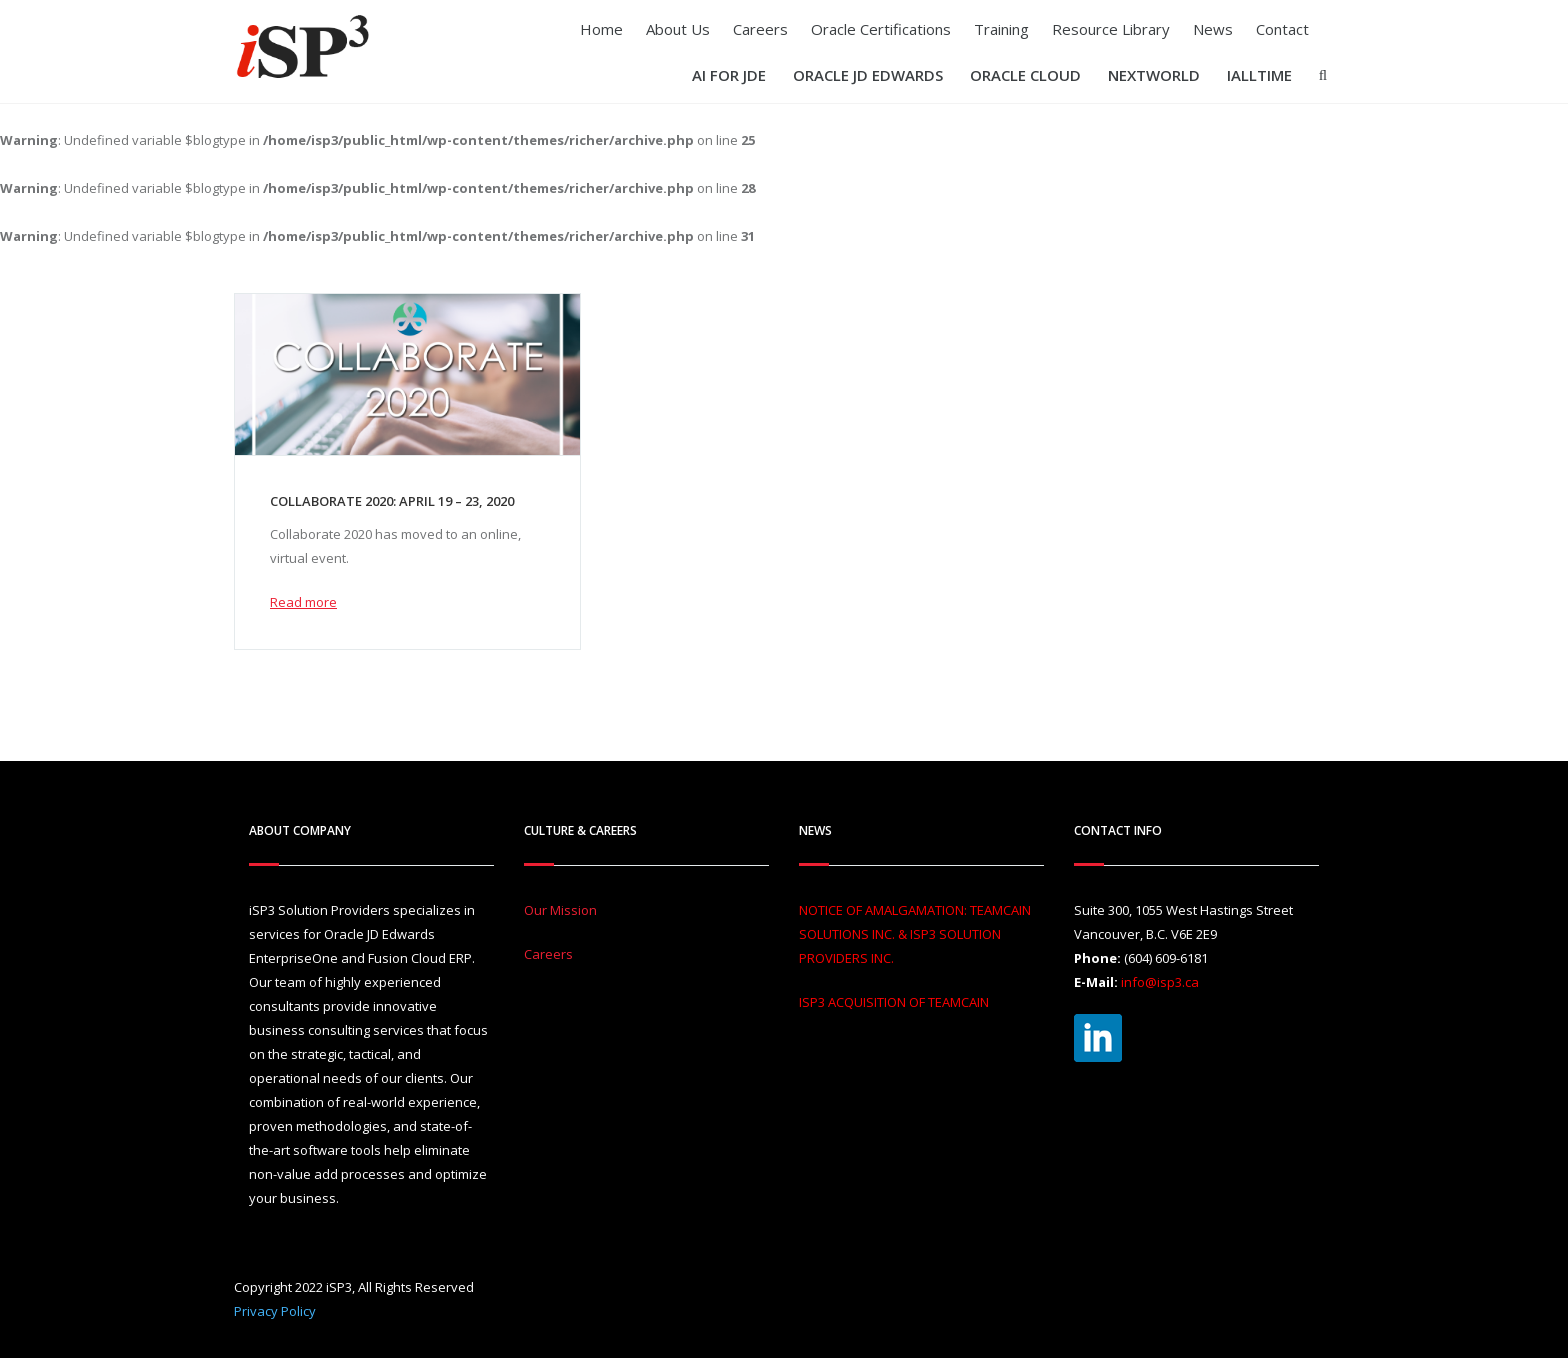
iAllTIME (1259, 75)
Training (1001, 29)
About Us (678, 29)
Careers (760, 29)
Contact (1282, 29)
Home (601, 29)
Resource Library (1111, 29)
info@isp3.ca (1160, 982)
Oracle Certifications (881, 29)
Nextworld (1154, 75)
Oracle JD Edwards (868, 75)
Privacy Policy (275, 1311)
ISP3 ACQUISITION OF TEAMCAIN (894, 1002)
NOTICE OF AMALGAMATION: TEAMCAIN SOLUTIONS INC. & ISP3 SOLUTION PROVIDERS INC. (915, 934)
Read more (303, 602)
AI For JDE (729, 75)
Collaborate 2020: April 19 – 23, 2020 (392, 501)
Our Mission (560, 910)
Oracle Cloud (1025, 75)
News (1213, 29)
